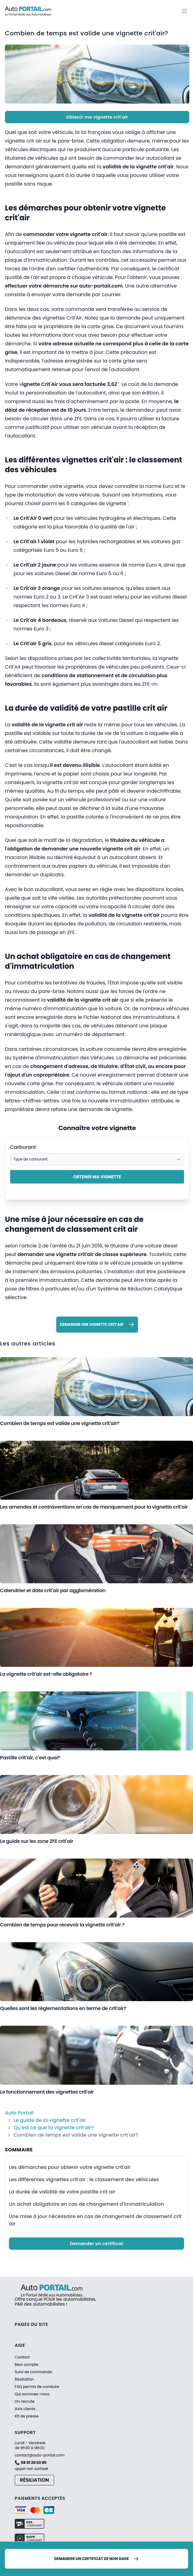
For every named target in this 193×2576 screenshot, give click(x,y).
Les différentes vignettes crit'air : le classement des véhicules (84, 2179)
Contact (22, 2357)
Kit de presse (26, 2416)
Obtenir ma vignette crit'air (97, 117)
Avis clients (25, 2408)
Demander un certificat (96, 2243)
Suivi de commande (33, 2372)
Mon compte (26, 2364)
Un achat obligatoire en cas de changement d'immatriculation (86, 2204)
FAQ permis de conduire (37, 2386)
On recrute (24, 2401)
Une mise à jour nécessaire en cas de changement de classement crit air (95, 2220)
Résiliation (24, 2379)
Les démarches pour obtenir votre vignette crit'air (70, 2167)
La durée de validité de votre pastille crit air (62, 2191)
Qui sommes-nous (32, 2394)
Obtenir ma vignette (97, 1177)
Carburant (23, 1147)
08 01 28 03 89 (33, 2462)
